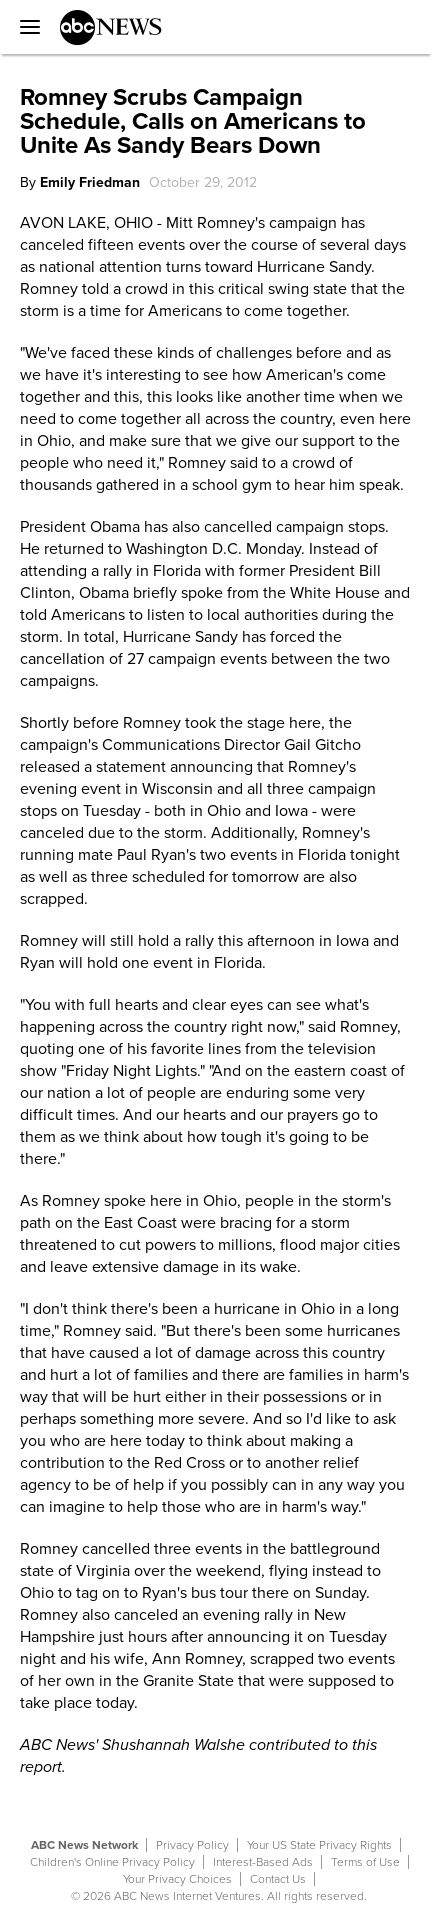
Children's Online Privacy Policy (112, 1862)
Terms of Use (365, 1862)
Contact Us (278, 1879)
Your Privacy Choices (177, 1879)
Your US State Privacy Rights (319, 1845)
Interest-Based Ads (263, 1862)
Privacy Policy (192, 1845)
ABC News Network (84, 1845)
